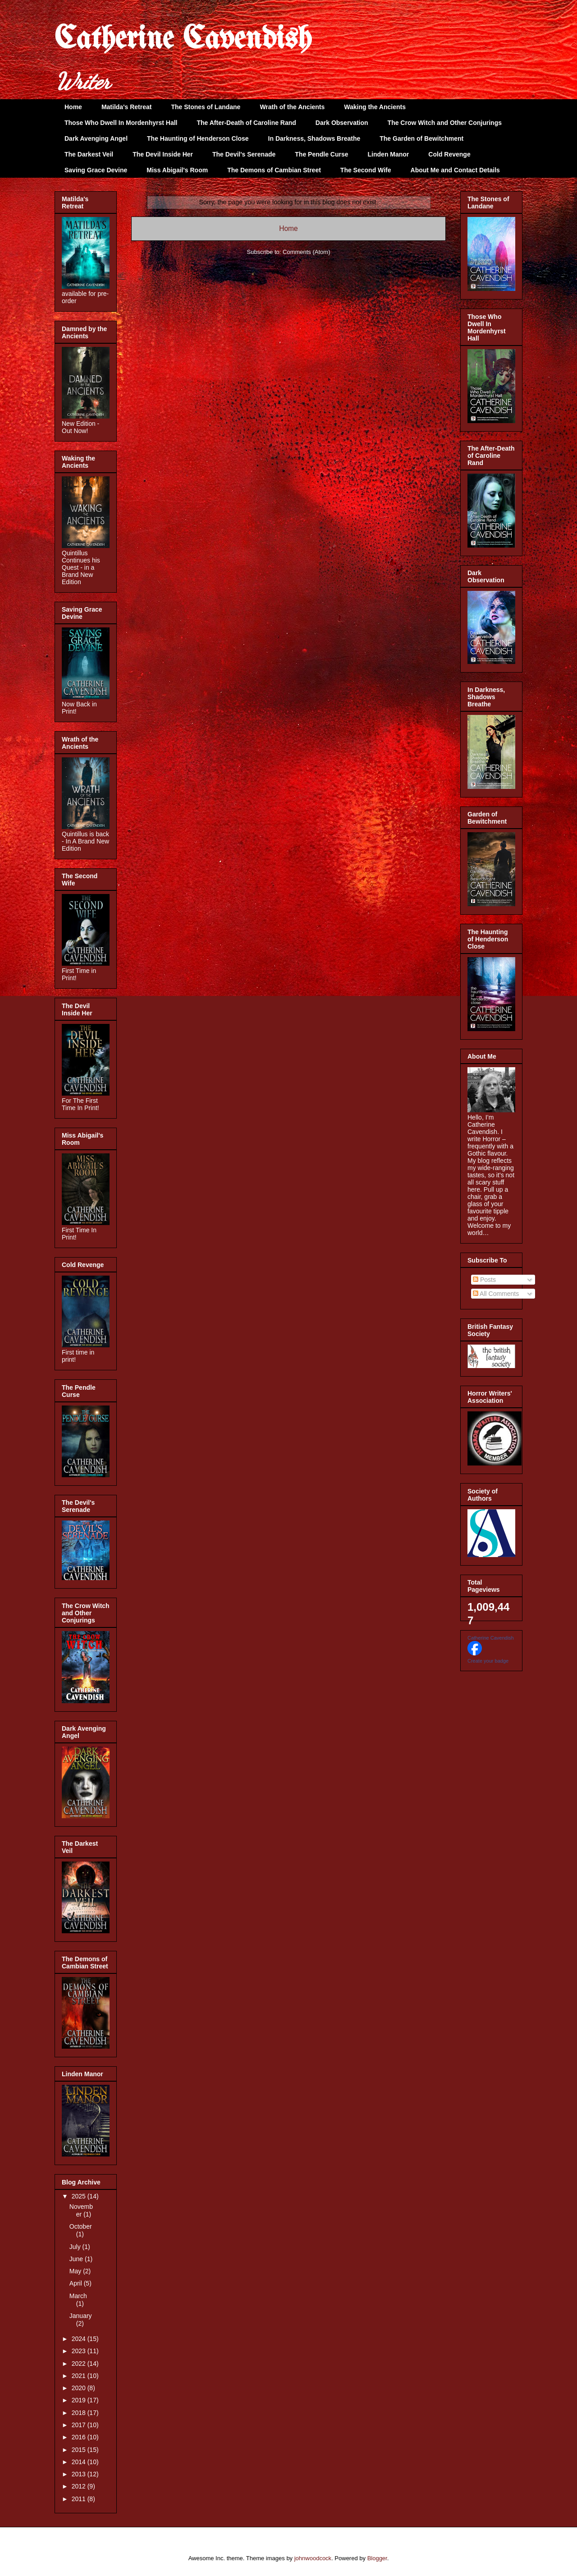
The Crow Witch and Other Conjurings (445, 122)
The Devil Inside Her (163, 154)
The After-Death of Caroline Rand (246, 122)
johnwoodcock (312, 2558)
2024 (79, 2338)
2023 (79, 2351)
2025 (79, 2196)
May (76, 2271)
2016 (79, 2437)
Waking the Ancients (375, 107)
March (78, 2296)
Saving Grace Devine (95, 170)
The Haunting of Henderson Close (198, 138)
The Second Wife (365, 170)
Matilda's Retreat (126, 107)
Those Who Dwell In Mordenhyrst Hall (120, 122)
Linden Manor (388, 154)
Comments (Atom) (306, 252)
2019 (79, 2400)
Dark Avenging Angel (96, 138)
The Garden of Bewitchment (421, 138)
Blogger (377, 2558)
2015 (79, 2449)
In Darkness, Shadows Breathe (314, 138)
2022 (79, 2363)
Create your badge (487, 1661)
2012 (79, 2486)
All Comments (496, 1293)
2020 (79, 2388)
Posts (484, 1279)
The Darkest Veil (88, 154)
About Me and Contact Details (455, 170)
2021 (79, 2375)
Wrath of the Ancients (292, 107)
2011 (79, 2498)
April (76, 2283)
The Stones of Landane (205, 107)
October (80, 2226)
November (81, 2210)
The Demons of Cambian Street (274, 170)
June (77, 2259)
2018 (79, 2412)
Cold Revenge (449, 154)
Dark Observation (342, 122)
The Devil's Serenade (243, 154)
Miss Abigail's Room (177, 170)
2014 (79, 2461)
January (80, 2315)
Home (73, 107)
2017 (79, 2425)
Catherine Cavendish (183, 39)
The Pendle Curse (321, 154)
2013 (79, 2474)
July (75, 2246)
